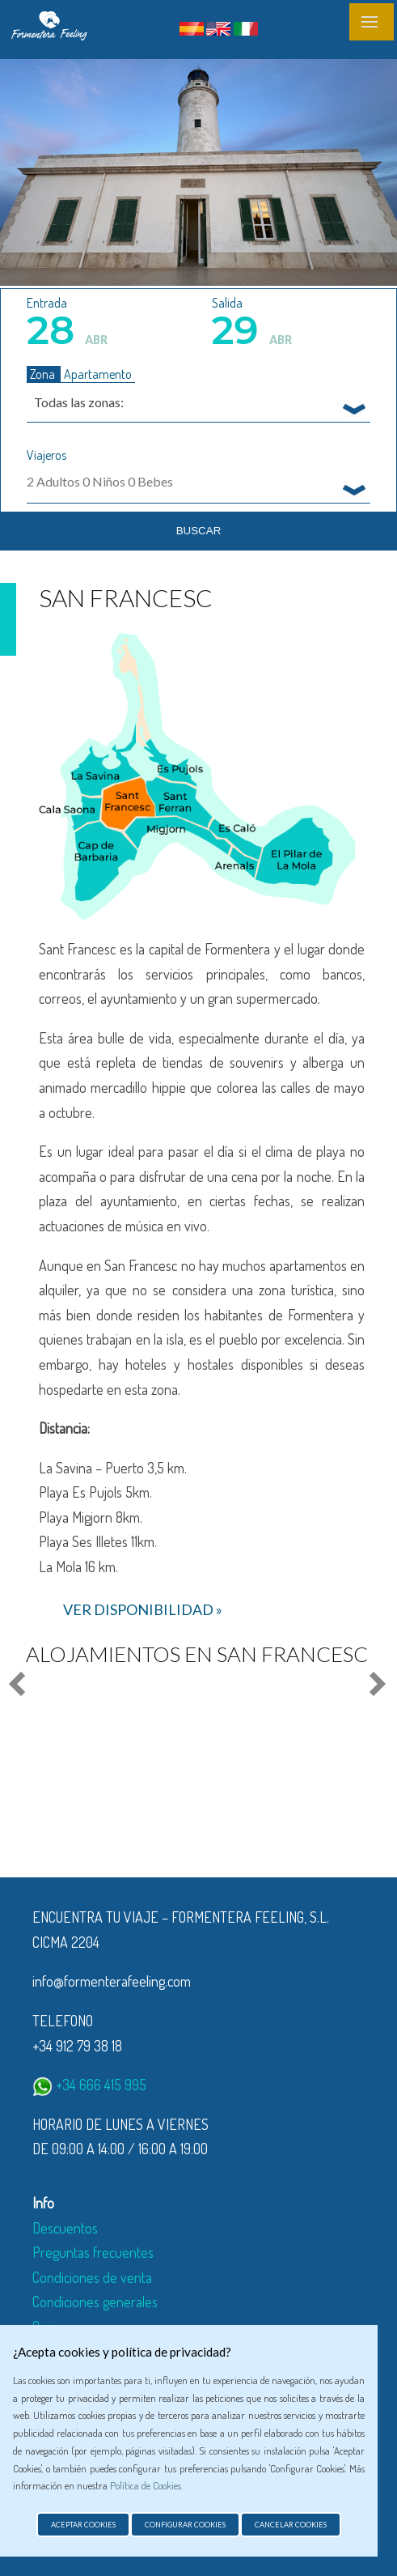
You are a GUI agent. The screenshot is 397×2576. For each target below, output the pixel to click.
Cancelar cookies (291, 2524)
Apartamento (98, 374)
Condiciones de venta (92, 2277)
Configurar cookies (185, 2524)
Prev (19, 1685)
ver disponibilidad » (142, 1609)
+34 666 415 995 (89, 2085)
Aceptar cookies (83, 2524)
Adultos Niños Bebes (100, 481)
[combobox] (198, 401)
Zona (43, 374)
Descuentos (65, 2228)
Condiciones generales (95, 2301)
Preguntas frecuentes (93, 2252)
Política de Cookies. (146, 2485)
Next (374, 1685)
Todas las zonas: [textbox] (79, 402)
